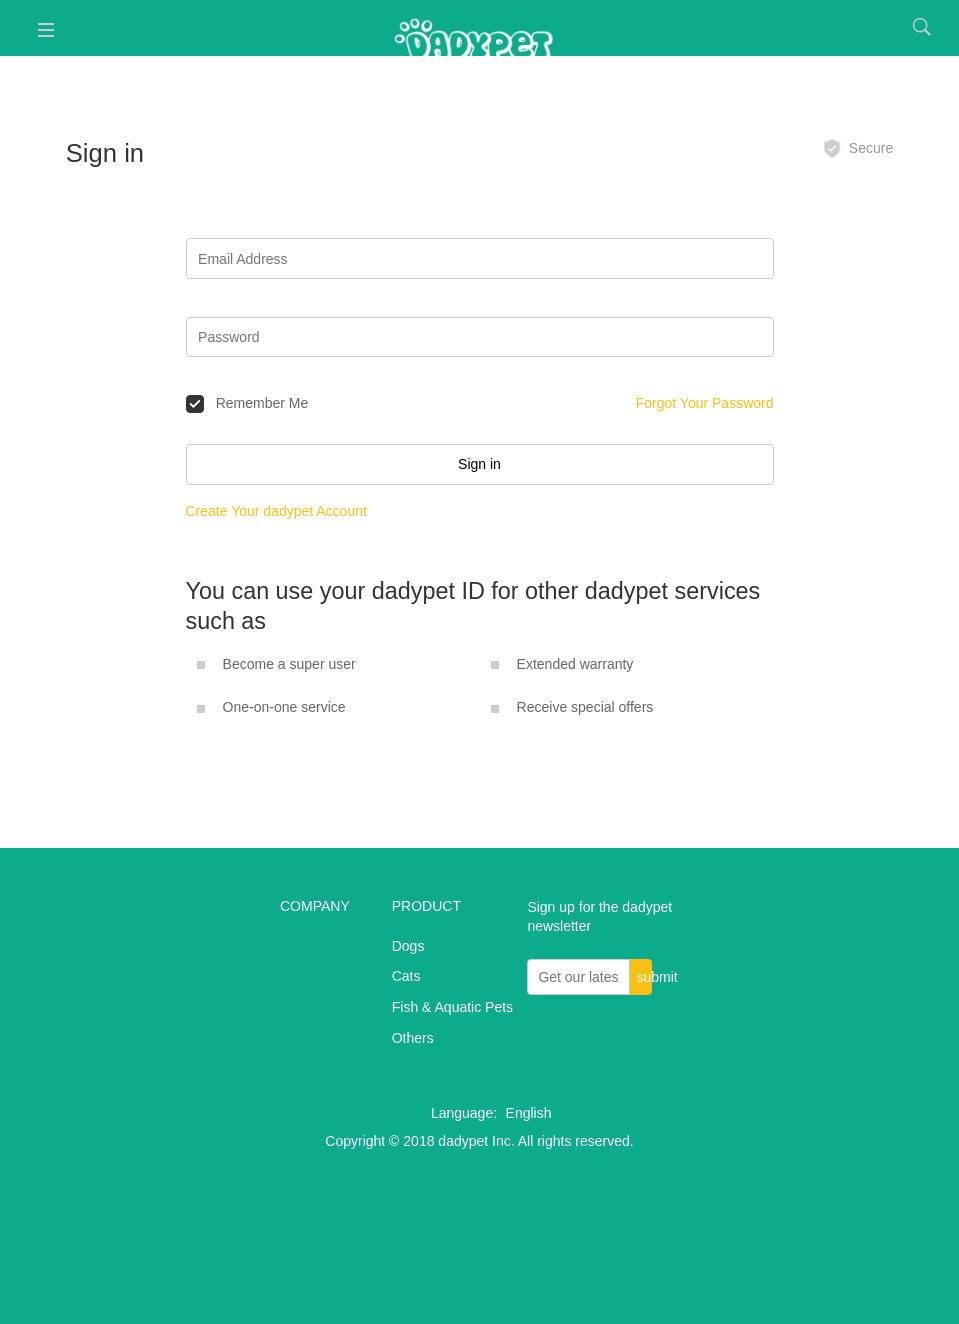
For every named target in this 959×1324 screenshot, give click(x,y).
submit (643, 977)
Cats (406, 976)
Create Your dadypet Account (276, 511)
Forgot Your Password (705, 403)
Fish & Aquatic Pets (452, 1007)
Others (413, 1038)
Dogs (408, 946)
